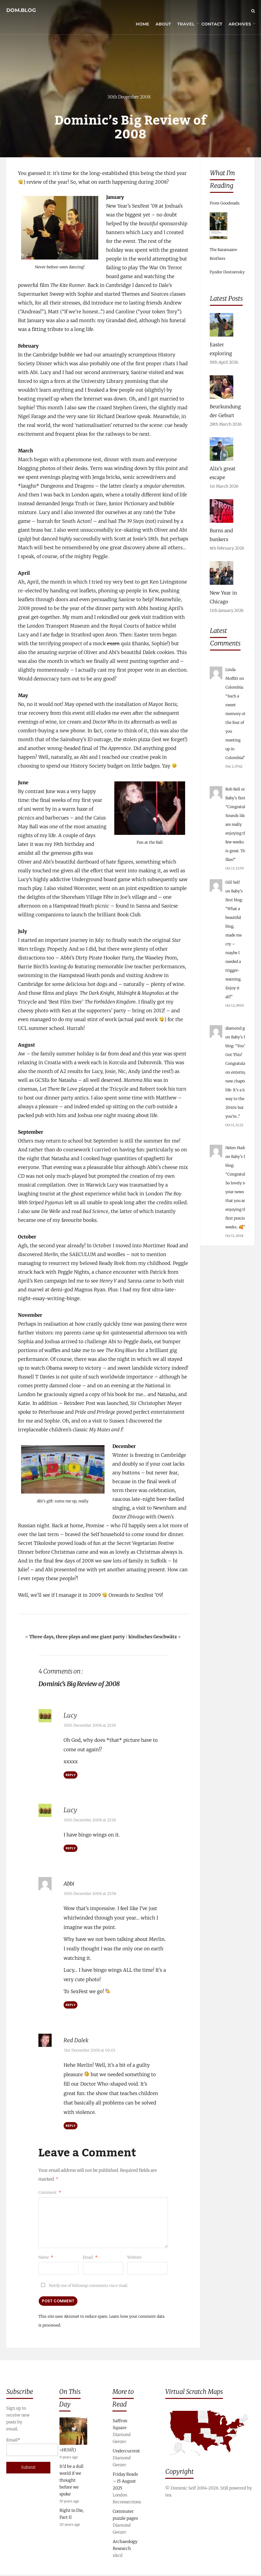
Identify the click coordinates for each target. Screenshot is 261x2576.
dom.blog (21, 7)
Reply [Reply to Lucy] (70, 1775)
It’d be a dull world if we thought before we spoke (71, 2481)
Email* (20, 2448)
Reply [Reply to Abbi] (70, 2005)
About (158, 11)
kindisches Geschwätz (152, 1637)
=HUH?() (68, 2451)
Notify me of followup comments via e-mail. (83, 2285)
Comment (49, 2192)
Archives (235, 11)
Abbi (70, 1884)
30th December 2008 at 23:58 (90, 1894)
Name (45, 2257)
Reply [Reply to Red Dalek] (70, 2125)
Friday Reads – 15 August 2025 (125, 2482)
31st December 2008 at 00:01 (89, 2050)
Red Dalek (78, 2040)
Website (134, 2257)
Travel (181, 11)
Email (90, 2257)
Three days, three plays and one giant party (77, 1637)
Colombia (234, 687)
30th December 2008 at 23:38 (90, 1726)
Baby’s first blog (239, 798)
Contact (206, 11)
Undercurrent (126, 2452)
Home (137, 11)
